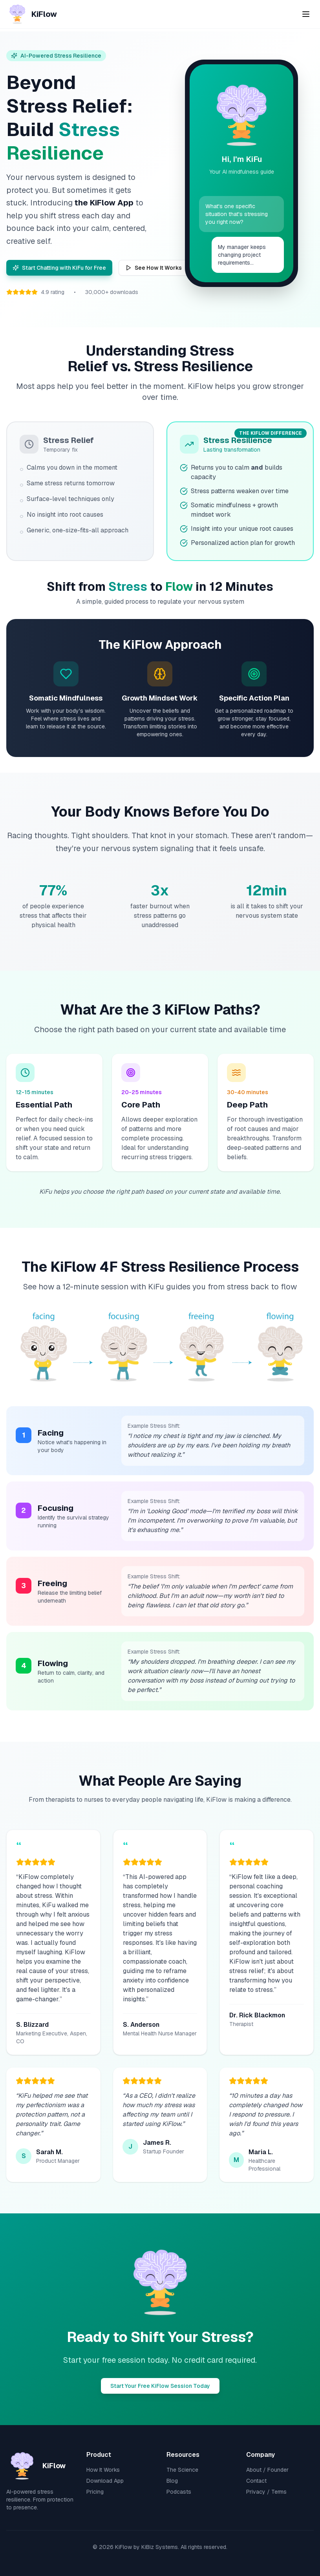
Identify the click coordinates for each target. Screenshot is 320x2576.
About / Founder (267, 2469)
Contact (256, 2480)
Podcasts (178, 2491)
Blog (172, 2480)
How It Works (103, 2469)
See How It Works (153, 267)
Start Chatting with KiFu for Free (59, 267)
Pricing (95, 2491)
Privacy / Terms (266, 2491)
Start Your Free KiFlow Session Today (160, 2385)
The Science (182, 2469)
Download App (105, 2480)
